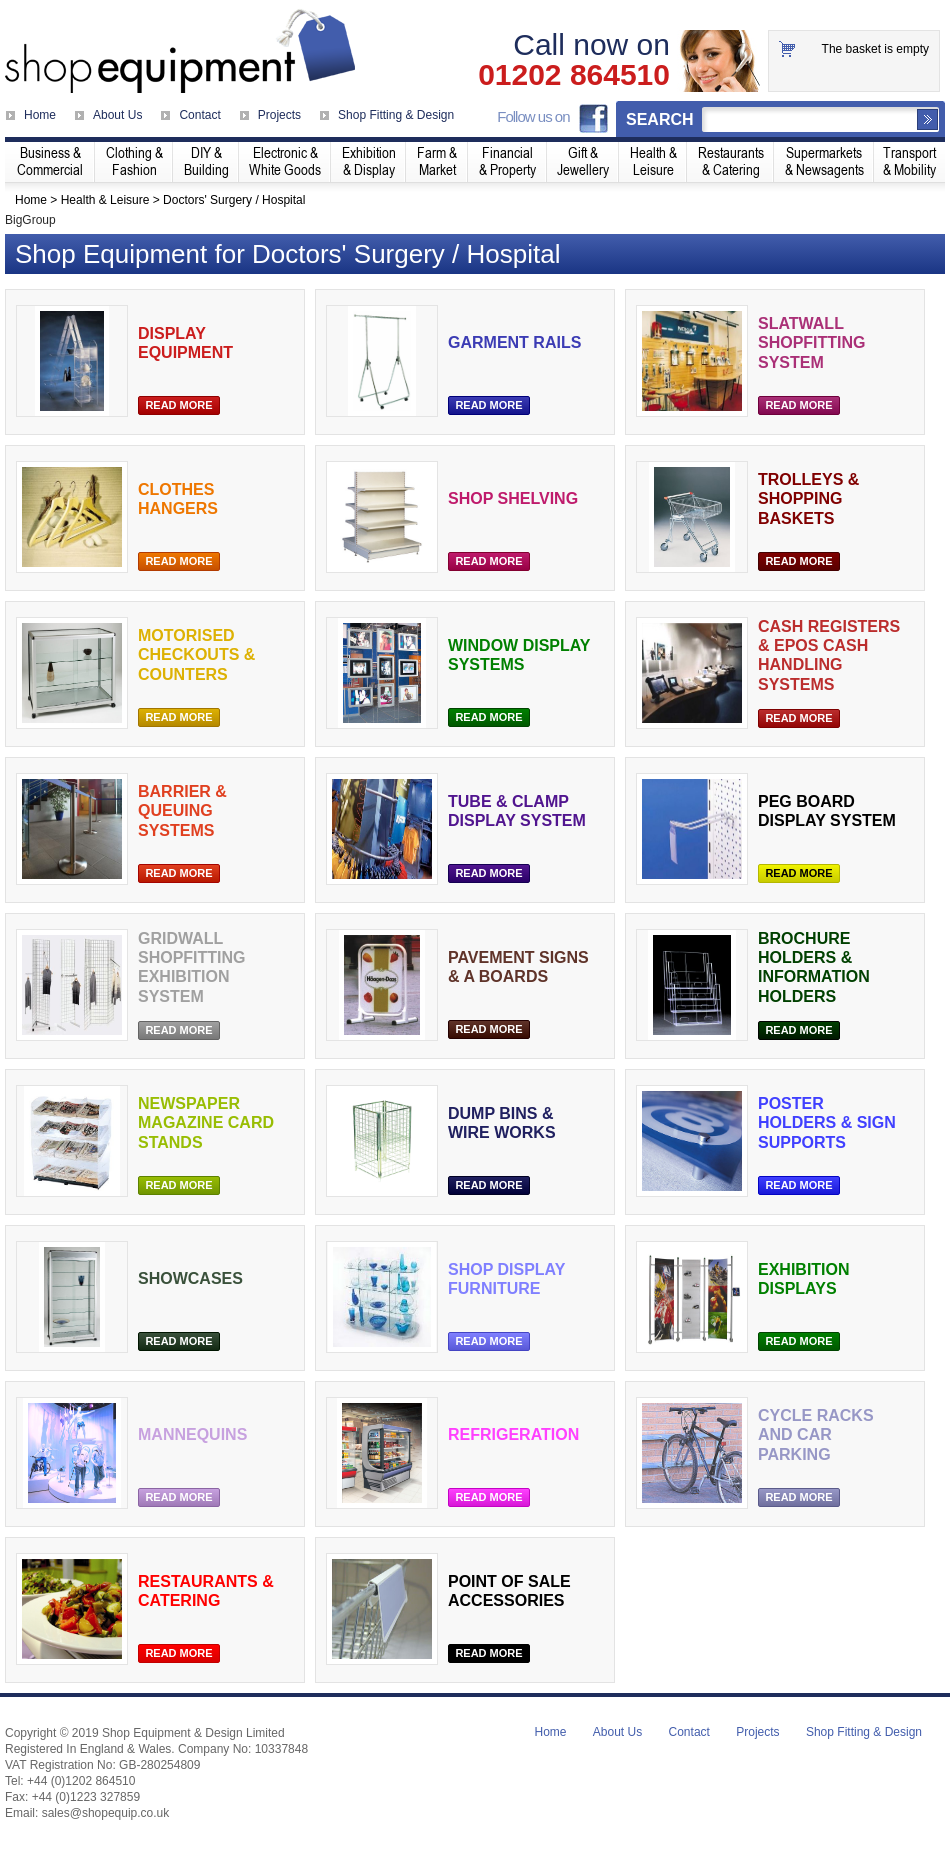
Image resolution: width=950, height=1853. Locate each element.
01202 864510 (574, 75)
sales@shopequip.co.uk (106, 1813)
